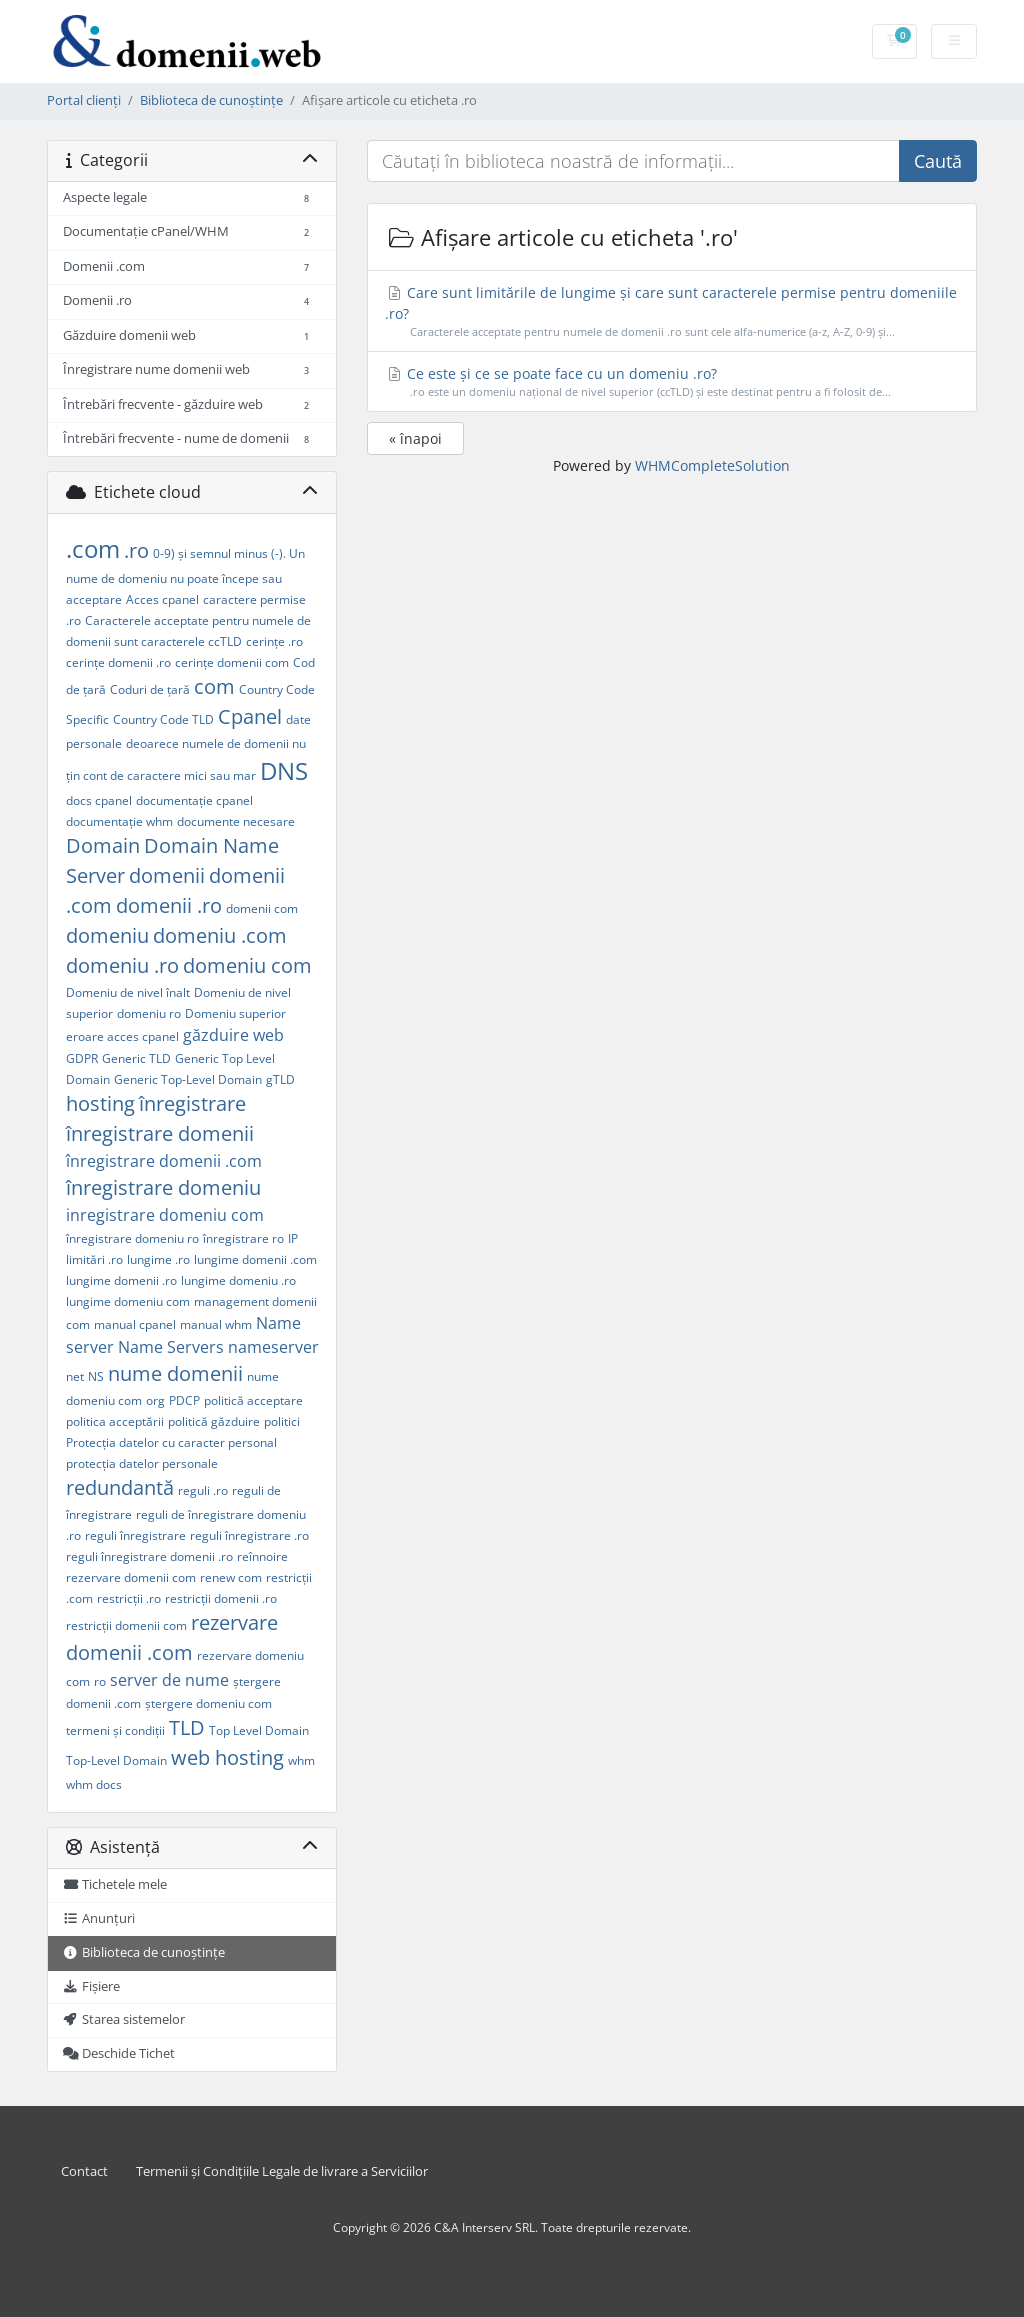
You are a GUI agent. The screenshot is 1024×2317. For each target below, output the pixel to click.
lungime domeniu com (128, 1301)
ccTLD (225, 641)
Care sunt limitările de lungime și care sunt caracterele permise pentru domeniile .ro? (671, 312)
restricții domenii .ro (221, 1598)
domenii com (262, 908)
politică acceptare (253, 1400)
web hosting (227, 1757)
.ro (136, 550)
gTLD (280, 1079)
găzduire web (233, 1035)
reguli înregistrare (135, 1535)
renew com (231, 1577)
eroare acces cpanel (122, 1036)
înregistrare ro (243, 1238)
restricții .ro (129, 1598)
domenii (167, 875)
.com (93, 548)
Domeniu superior (235, 1013)
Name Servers (171, 1347)
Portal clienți (84, 100)
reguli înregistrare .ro (249, 1535)
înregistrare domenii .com (164, 1161)
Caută (938, 161)
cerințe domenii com (232, 662)
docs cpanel (99, 800)
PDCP (184, 1400)
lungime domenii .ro (121, 1280)
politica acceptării (115, 1421)
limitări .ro (94, 1259)
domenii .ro (169, 905)
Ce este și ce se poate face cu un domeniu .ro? (671, 382)
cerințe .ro (274, 641)
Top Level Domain (259, 1730)
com (214, 686)
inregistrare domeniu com (165, 1215)
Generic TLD (136, 1058)
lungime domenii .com (255, 1259)
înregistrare (192, 1103)
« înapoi (415, 438)
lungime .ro (158, 1259)
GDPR (82, 1058)
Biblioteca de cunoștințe (211, 100)
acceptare (94, 599)
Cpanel (250, 716)
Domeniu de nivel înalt (128, 992)
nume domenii (175, 1373)
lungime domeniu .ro (238, 1280)
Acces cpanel (162, 599)
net (75, 1376)
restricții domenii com (126, 1625)
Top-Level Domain (116, 1760)
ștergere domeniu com (208, 1703)
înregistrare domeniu (163, 1187)
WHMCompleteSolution (712, 465)
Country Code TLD (163, 719)
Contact (84, 2171)
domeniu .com (220, 935)
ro (100, 1681)
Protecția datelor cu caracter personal (171, 1442)
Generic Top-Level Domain (188, 1079)
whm (301, 1760)
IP (293, 1238)
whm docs (94, 1784)
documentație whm (119, 821)
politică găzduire (214, 1421)
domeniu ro (149, 1013)
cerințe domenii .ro (118, 662)
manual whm (216, 1324)
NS (96, 1376)
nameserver (273, 1347)
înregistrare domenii (160, 1133)
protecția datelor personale (142, 1463)
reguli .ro (203, 1490)
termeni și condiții (115, 1730)
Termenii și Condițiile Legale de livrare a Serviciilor (282, 2171)
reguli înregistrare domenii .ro (149, 1556)
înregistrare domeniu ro (132, 1238)
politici (282, 1421)
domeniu (107, 935)
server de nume (169, 1680)
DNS (284, 770)
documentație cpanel (194, 800)
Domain (103, 845)
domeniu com (247, 965)
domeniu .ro (122, 965)
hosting (100, 1103)
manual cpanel (135, 1324)
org (155, 1400)
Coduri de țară (150, 689)
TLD (187, 1727)
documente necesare (236, 821)
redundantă (120, 1487)
